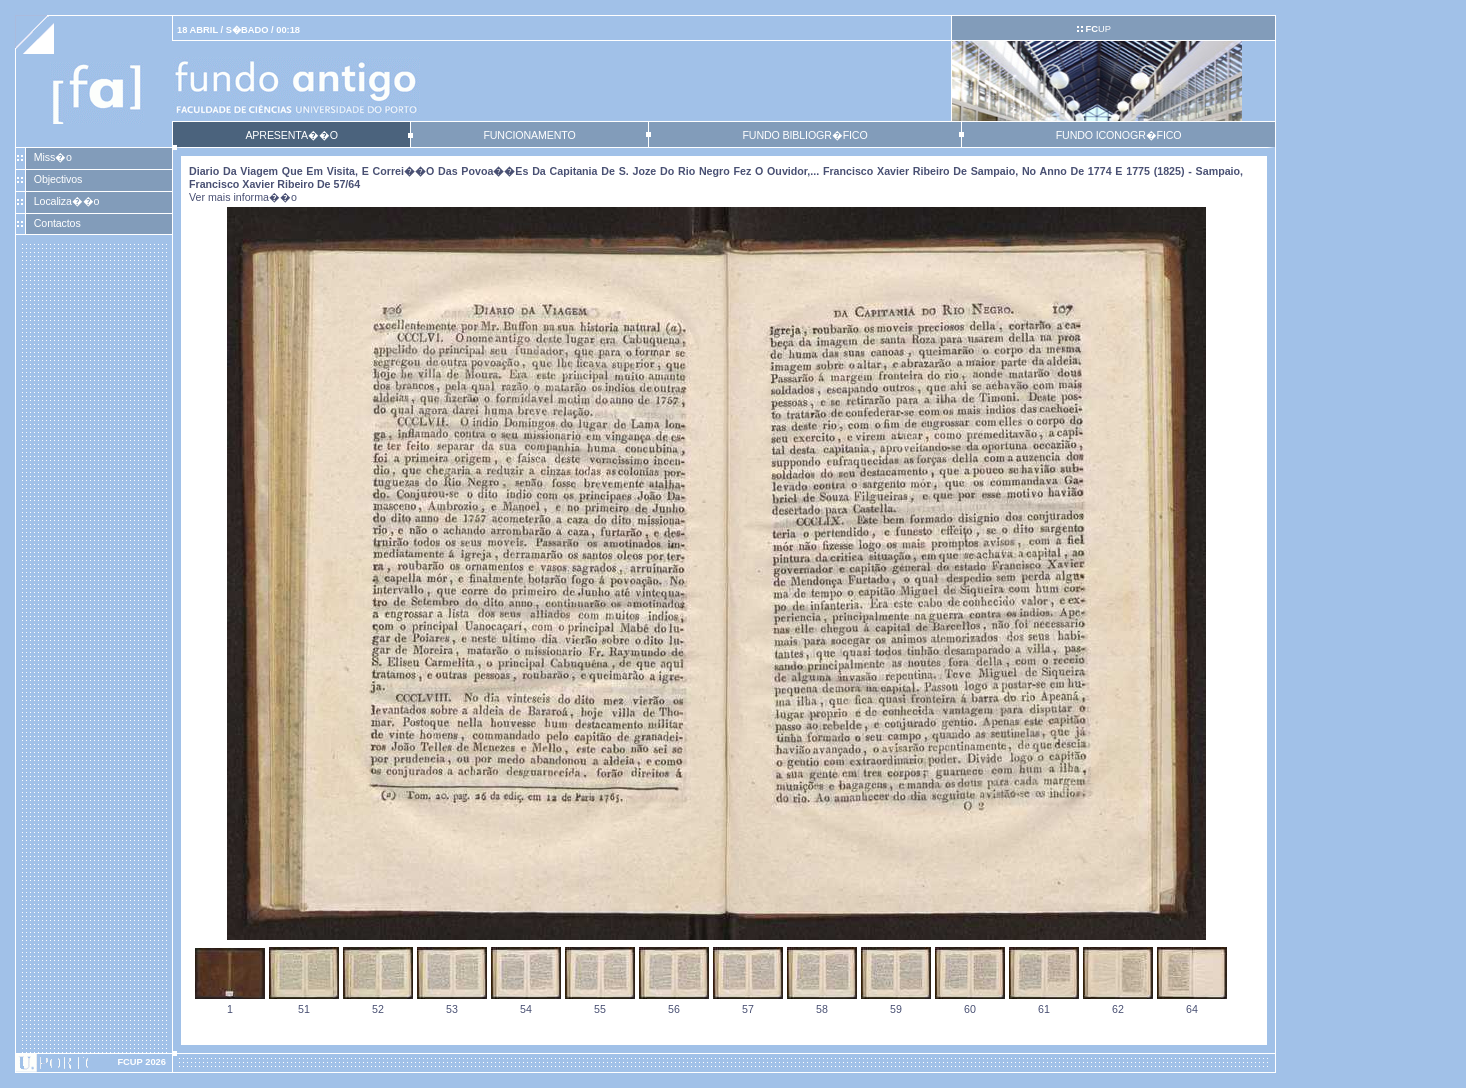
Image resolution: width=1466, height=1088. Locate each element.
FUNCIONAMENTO (529, 135)
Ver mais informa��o (243, 197)
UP (1097, 29)
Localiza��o (67, 201)
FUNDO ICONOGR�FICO (1119, 135)
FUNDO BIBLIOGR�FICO (804, 135)
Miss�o (53, 157)
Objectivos (58, 179)
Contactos (57, 223)
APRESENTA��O (291, 135)
